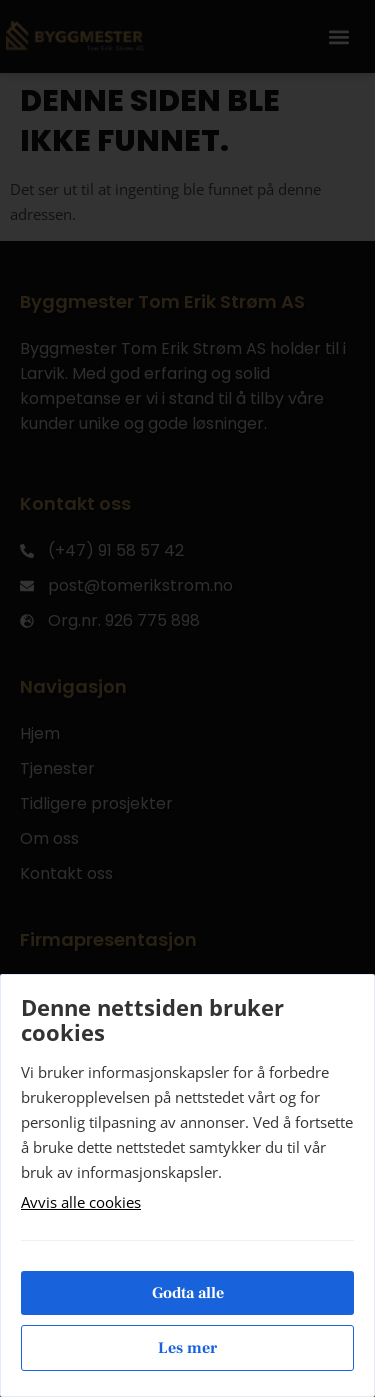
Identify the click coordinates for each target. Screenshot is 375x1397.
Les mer (187, 1348)
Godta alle (188, 1293)
